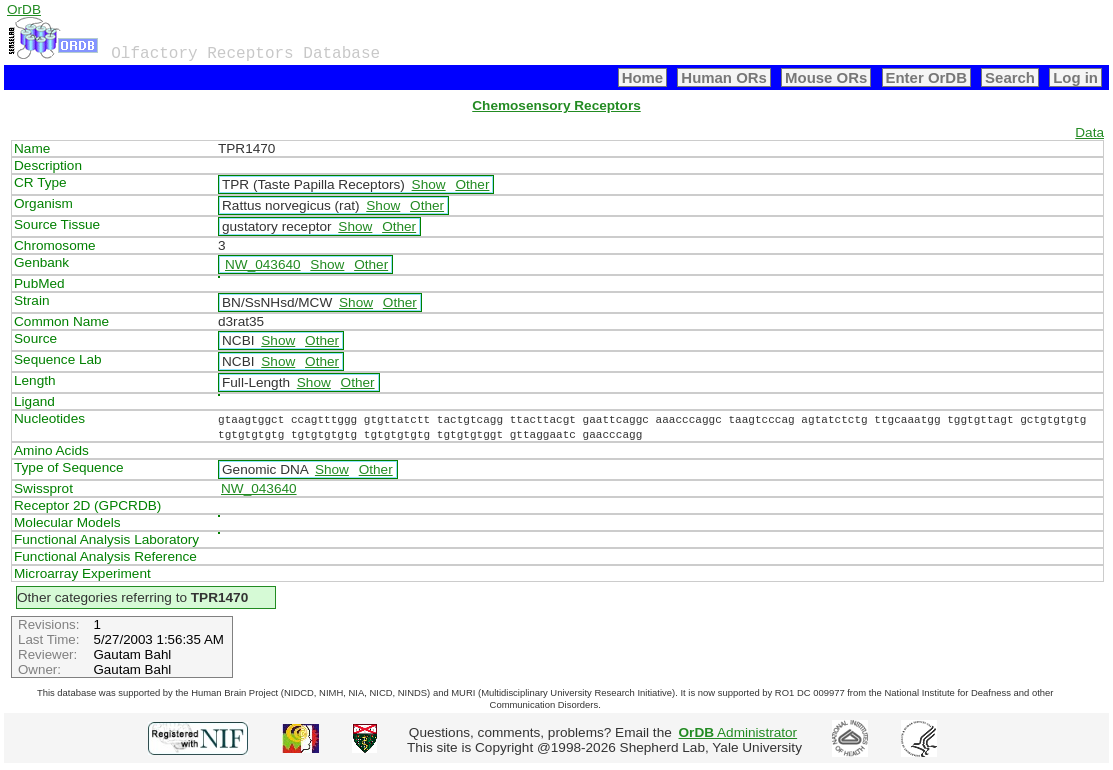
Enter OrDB (926, 77)
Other (472, 184)
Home (643, 77)
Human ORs (724, 77)
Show (429, 184)
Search (1010, 77)
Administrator (738, 732)
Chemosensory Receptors (556, 105)
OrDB (24, 9)
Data (1089, 132)
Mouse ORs (826, 77)
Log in (1075, 77)
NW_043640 (263, 264)
